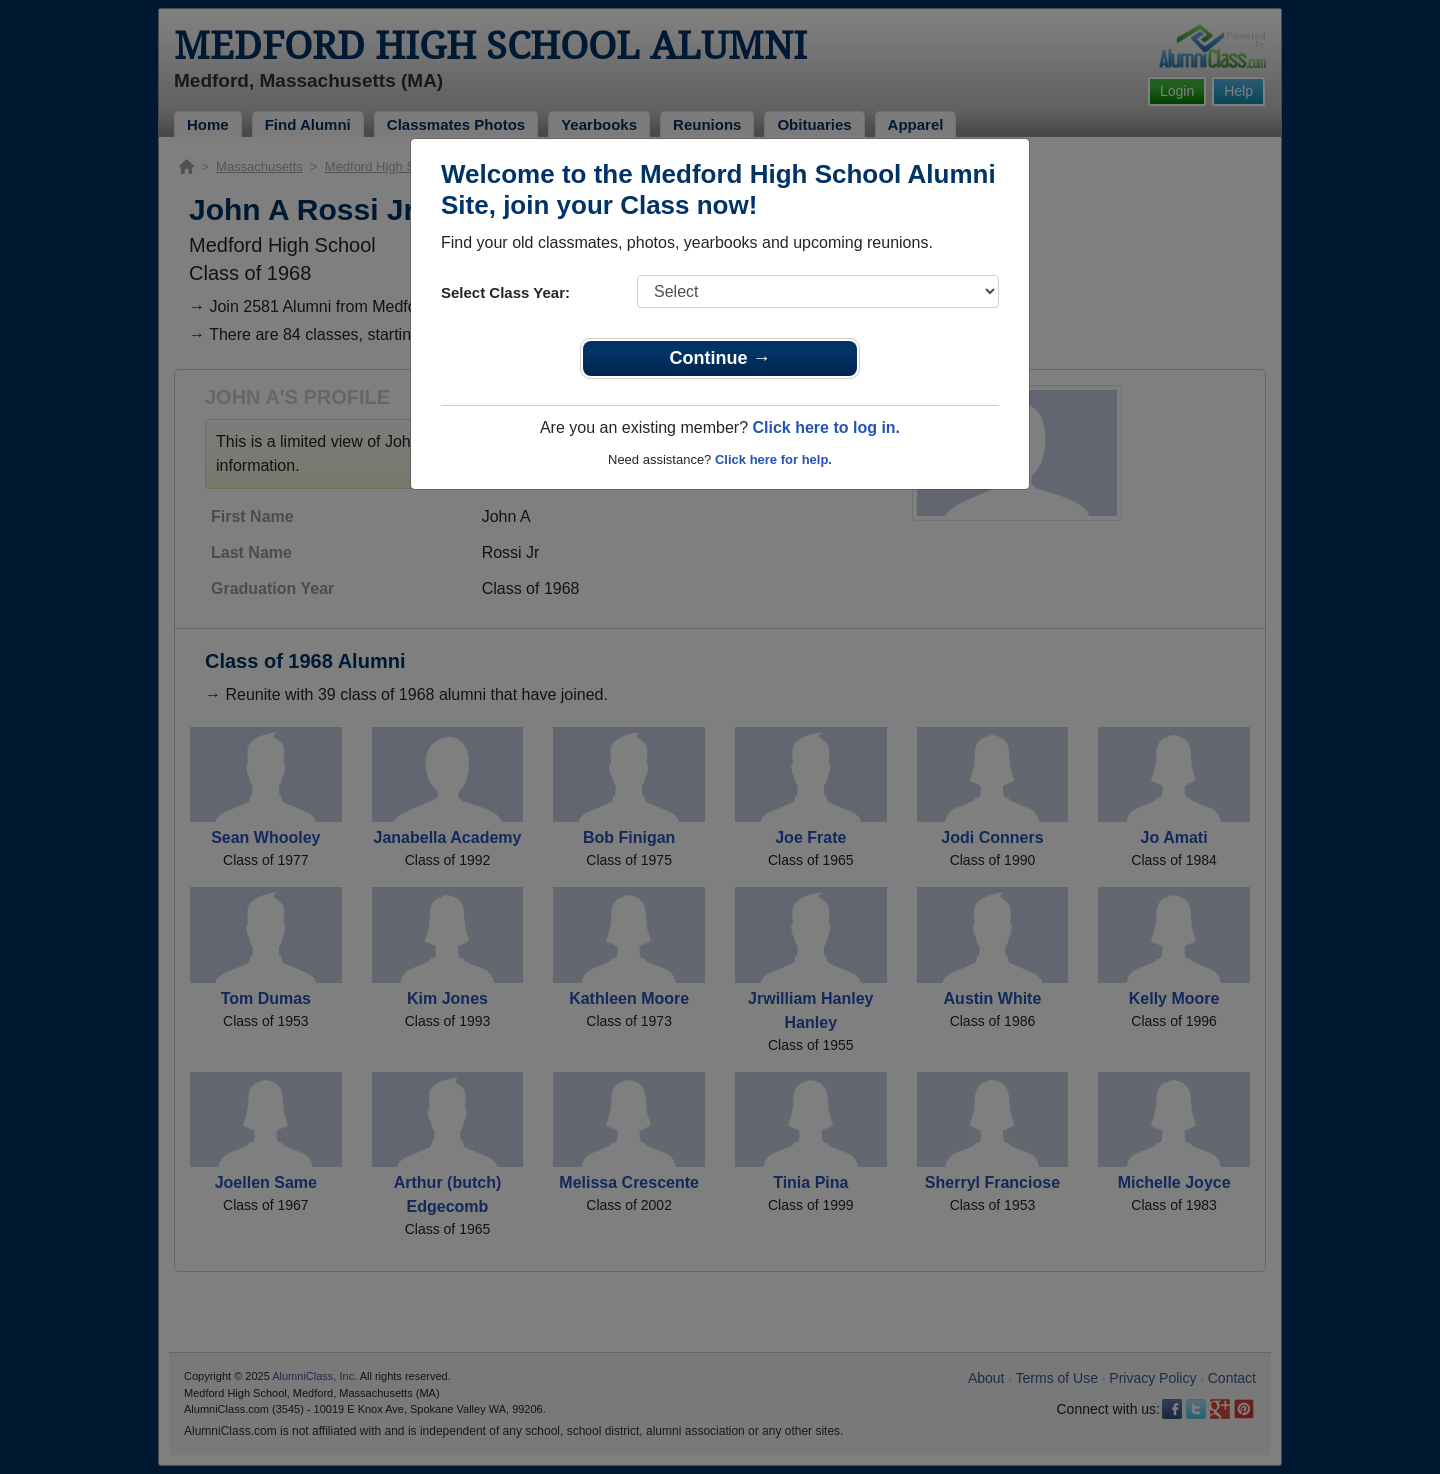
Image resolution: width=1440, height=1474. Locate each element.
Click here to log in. (826, 427)
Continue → (720, 358)
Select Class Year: (505, 292)
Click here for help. (773, 459)
